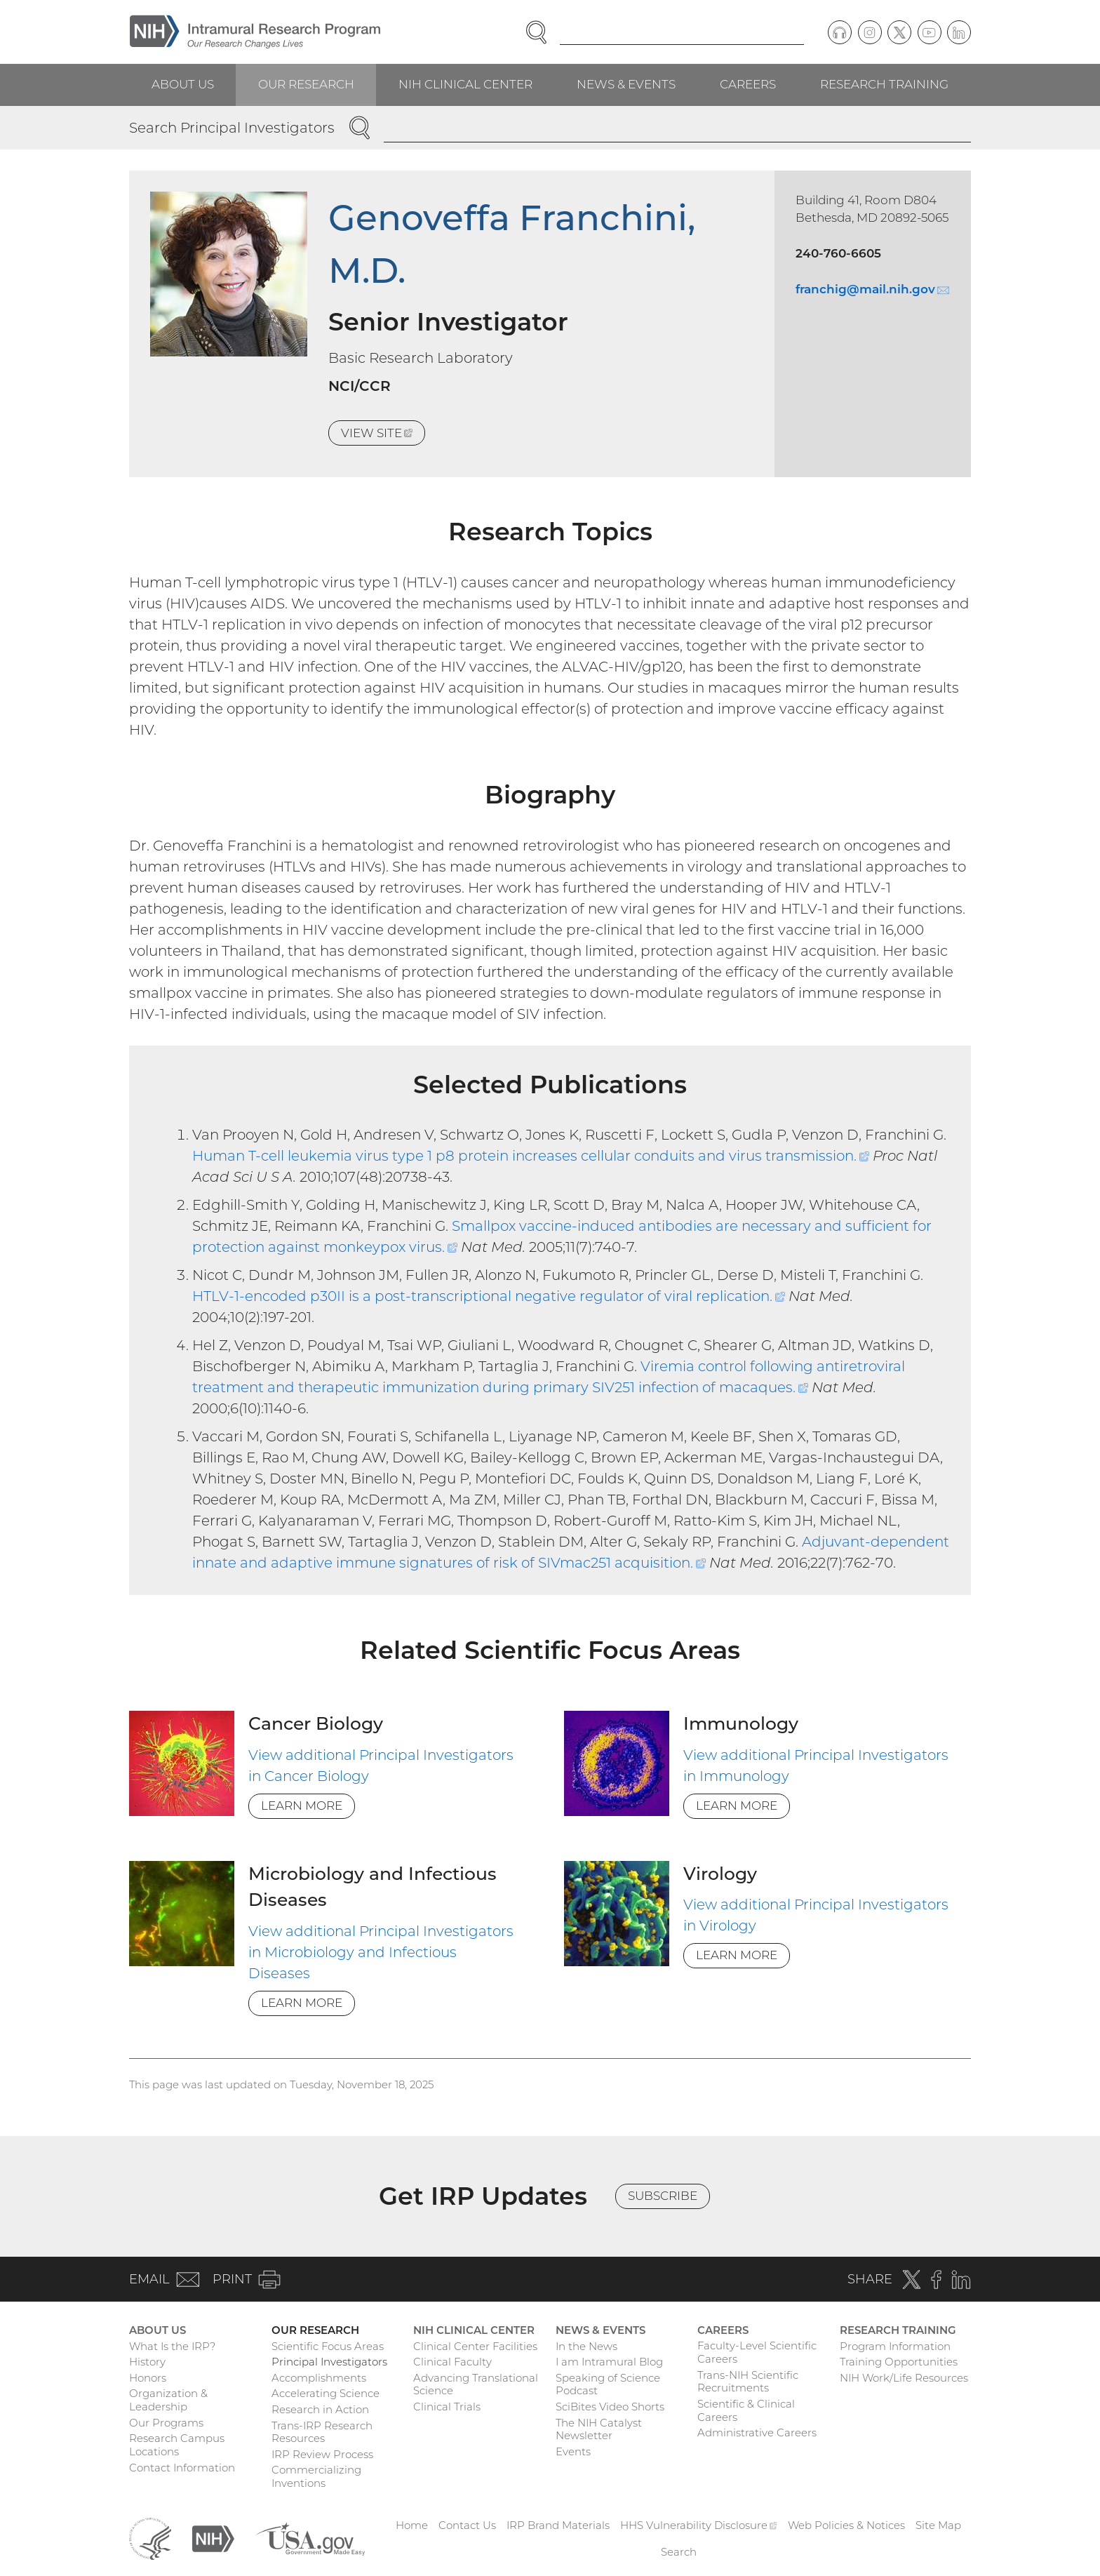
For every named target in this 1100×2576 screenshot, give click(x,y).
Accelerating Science (325, 2393)
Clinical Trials (447, 2406)
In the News (586, 2346)
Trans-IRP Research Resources (322, 2432)
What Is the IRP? (172, 2346)
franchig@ (872, 289)
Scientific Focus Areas (327, 2346)
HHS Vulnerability (698, 2525)
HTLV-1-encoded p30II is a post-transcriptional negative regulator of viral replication (488, 1296)
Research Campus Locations (176, 2444)
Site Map (938, 2525)
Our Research (306, 84)
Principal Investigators (329, 2361)
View (383, 435)
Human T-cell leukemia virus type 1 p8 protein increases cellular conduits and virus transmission (530, 1155)
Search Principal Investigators (232, 127)
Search (679, 2551)
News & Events (626, 84)
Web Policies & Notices (846, 2525)
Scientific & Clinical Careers (746, 2410)
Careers (748, 84)
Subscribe (662, 2196)
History (147, 2361)
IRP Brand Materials (558, 2525)
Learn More (301, 1805)
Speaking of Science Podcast (608, 2384)
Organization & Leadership (168, 2400)
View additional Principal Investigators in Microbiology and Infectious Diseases (381, 1952)
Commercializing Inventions (316, 2476)
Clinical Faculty (452, 2361)
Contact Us (467, 2525)
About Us (183, 84)
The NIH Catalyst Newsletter (599, 2429)
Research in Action (320, 2409)
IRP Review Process (322, 2454)
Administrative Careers (757, 2432)
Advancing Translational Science (475, 2384)
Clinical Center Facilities (475, 2346)
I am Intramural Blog (609, 2361)
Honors (147, 2377)
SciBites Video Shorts (610, 2406)
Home (412, 2525)
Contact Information (182, 2467)
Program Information (895, 2346)
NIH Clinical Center (465, 84)
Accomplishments (318, 2377)
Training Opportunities (899, 2361)
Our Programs (166, 2422)
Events (573, 2451)
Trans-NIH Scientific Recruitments (747, 2381)
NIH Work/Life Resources (904, 2377)
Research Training (884, 84)
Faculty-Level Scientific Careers (757, 2352)
